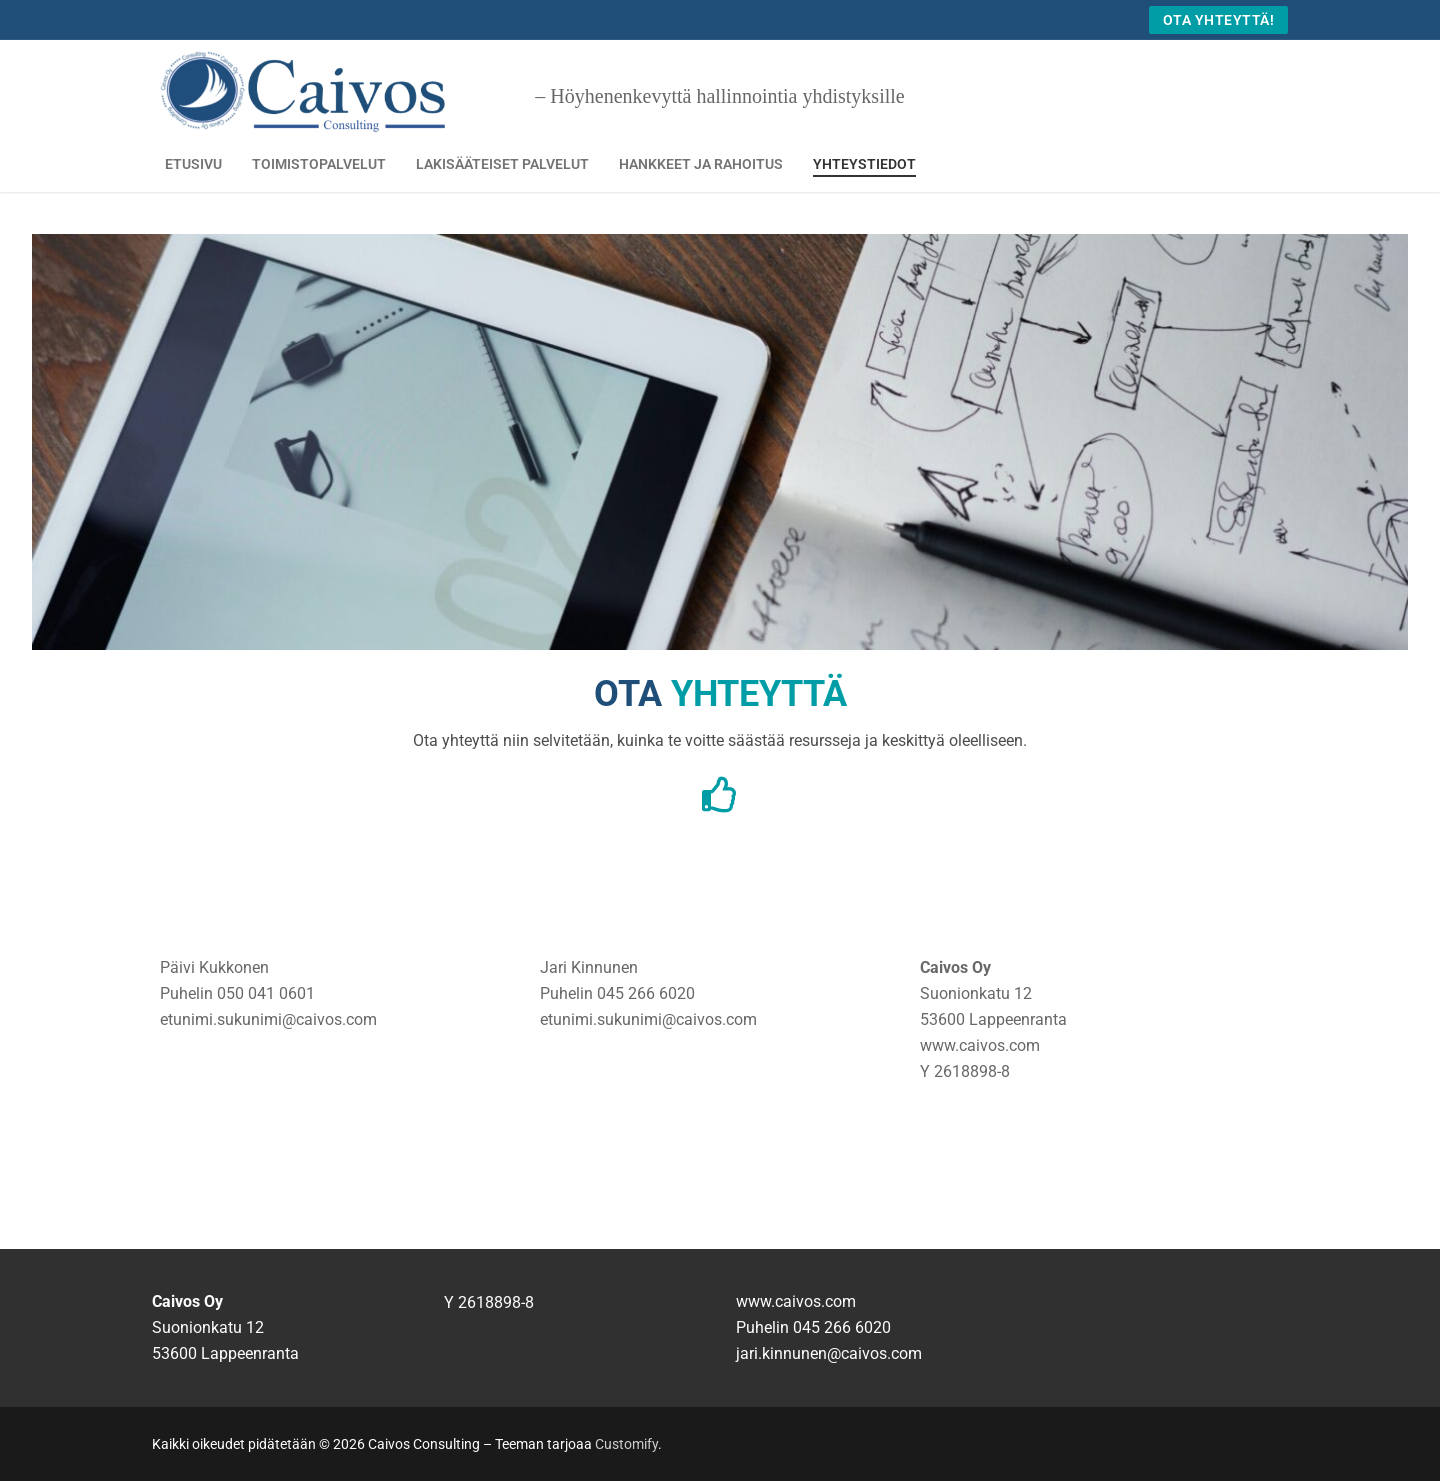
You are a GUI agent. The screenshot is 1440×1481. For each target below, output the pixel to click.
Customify (626, 1444)
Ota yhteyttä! (1219, 20)
